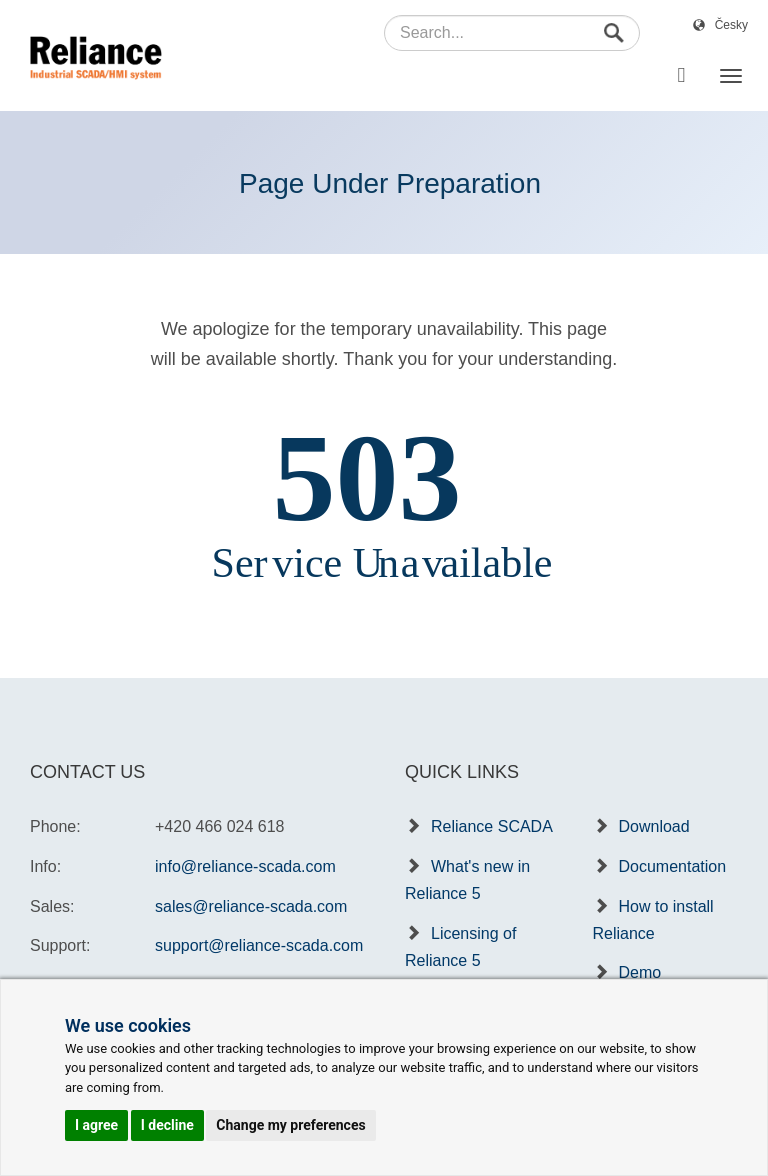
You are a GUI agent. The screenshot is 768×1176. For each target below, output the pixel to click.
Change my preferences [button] (290, 1125)
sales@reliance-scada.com (251, 906)
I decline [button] (167, 1125)
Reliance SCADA (492, 826)
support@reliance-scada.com (259, 945)
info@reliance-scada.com (245, 866)
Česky (731, 25)
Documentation (673, 866)
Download (654, 826)
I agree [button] (96, 1125)
